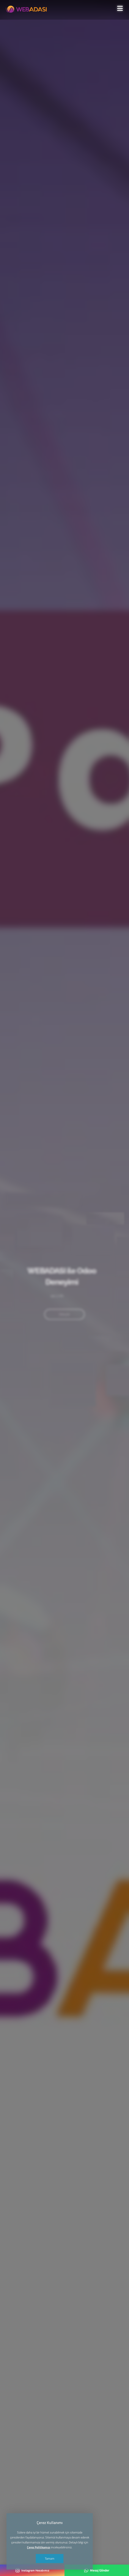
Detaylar (64, 1314)
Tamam (49, 2558)
